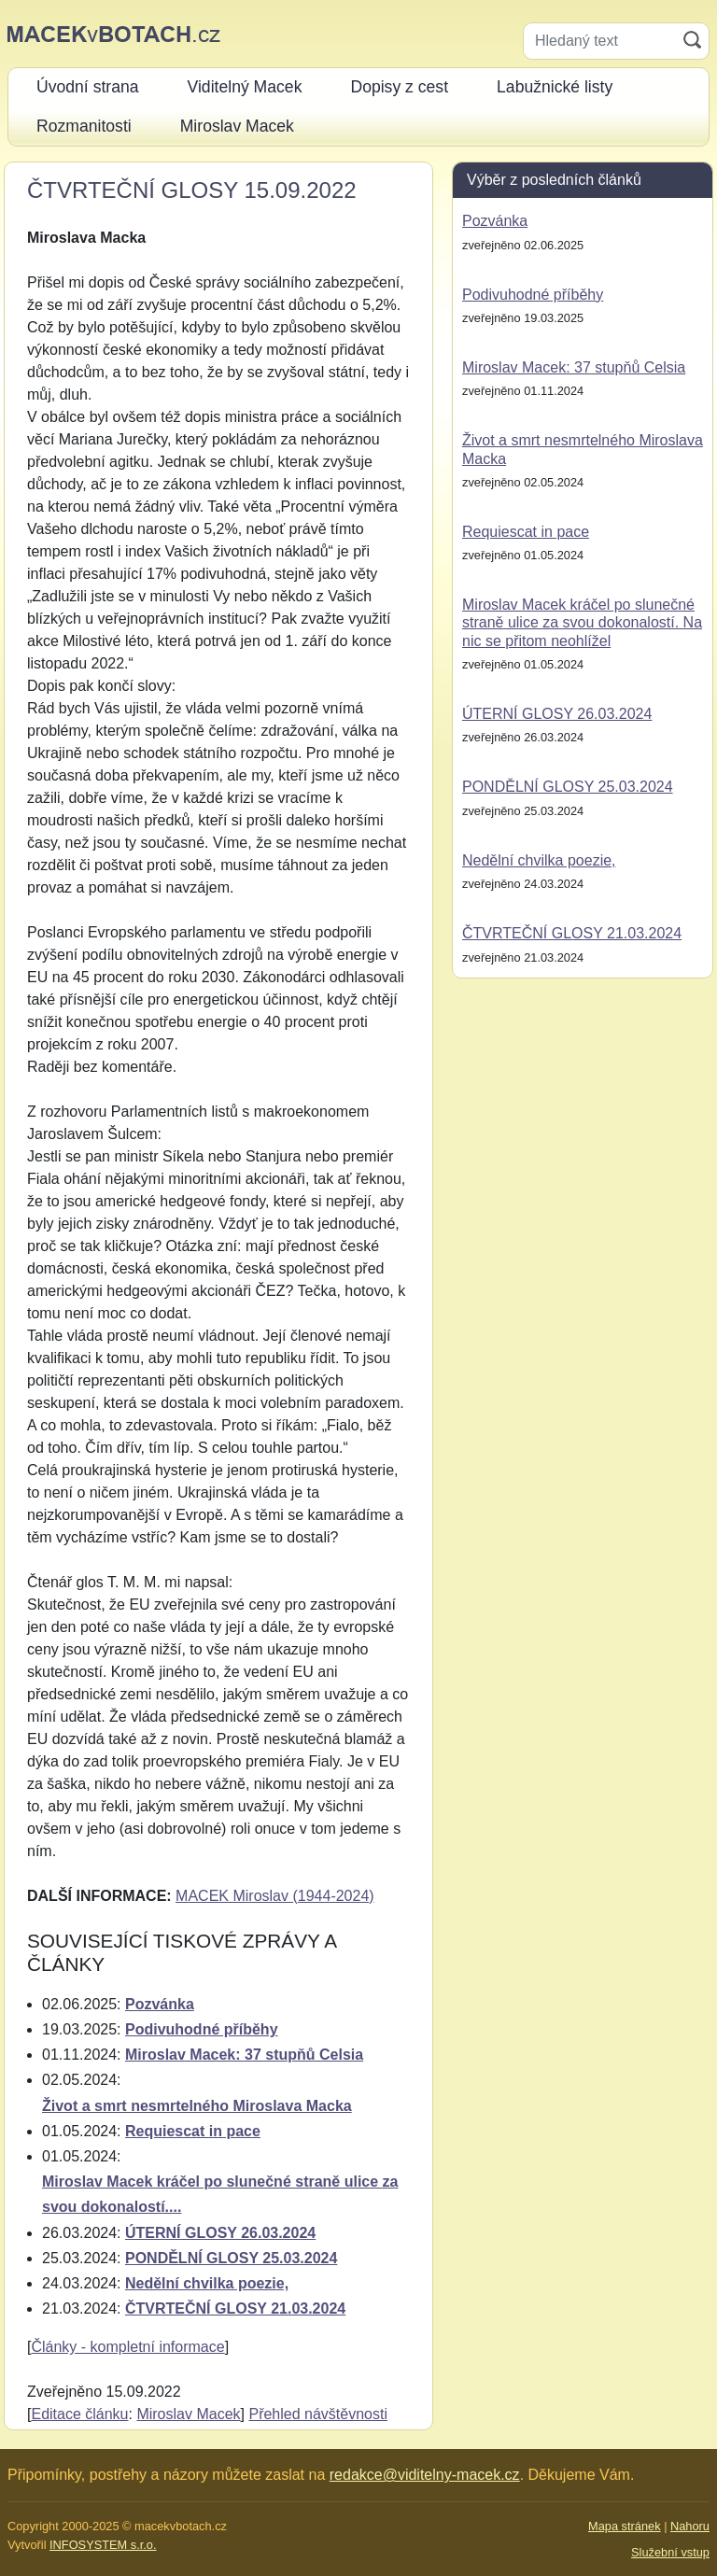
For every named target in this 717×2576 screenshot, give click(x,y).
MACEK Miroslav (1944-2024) (275, 1896)
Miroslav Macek (188, 2414)
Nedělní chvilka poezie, (206, 2283)
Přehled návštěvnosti (317, 2414)
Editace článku (79, 2414)
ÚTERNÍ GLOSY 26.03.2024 (220, 2233)
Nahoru (690, 2526)
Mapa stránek (624, 2526)
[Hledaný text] (600, 41)
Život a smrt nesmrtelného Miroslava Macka (197, 2106)
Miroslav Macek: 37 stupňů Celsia (244, 2054)
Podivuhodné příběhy (201, 2029)
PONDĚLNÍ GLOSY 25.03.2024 (231, 2258)
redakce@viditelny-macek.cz (425, 2475)
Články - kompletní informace (127, 2347)
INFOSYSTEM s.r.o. (102, 2545)
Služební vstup (670, 2552)
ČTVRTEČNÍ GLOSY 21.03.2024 (235, 2308)
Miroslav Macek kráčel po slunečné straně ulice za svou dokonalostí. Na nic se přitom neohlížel (582, 622)
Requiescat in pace (192, 2131)
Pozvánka (159, 2004)
